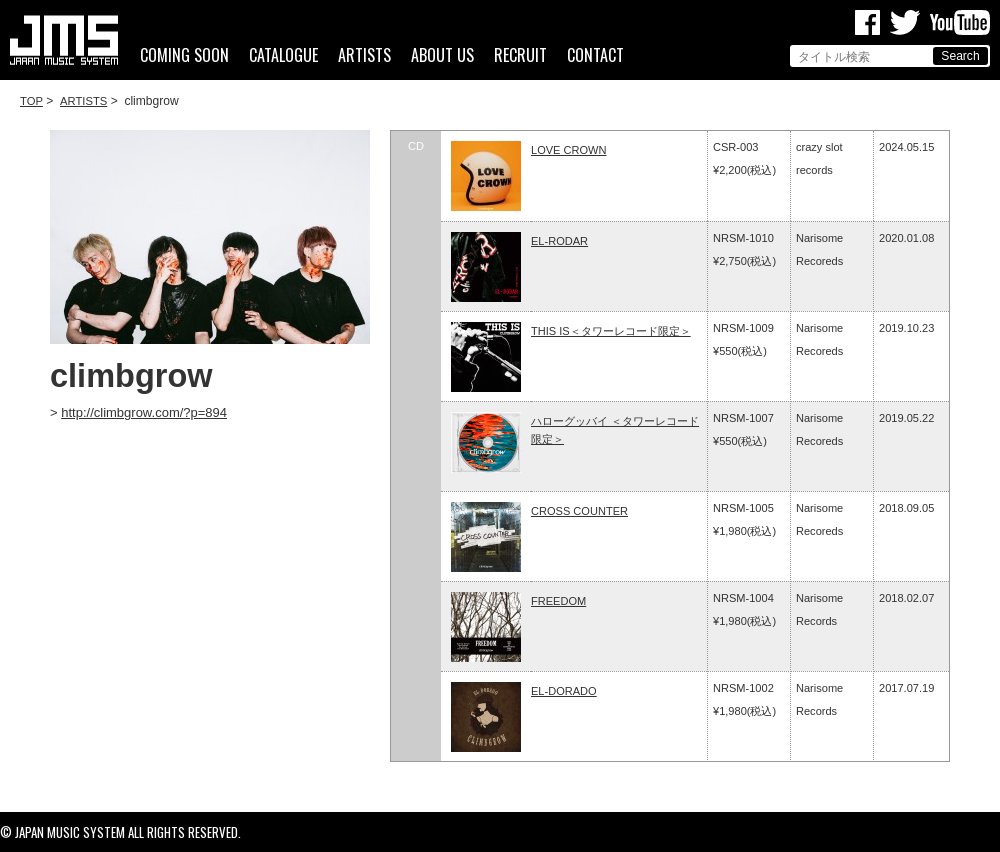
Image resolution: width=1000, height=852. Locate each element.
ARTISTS (364, 55)
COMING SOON (184, 55)
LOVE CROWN (569, 150)
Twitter (905, 22)
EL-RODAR (559, 241)
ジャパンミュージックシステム (64, 40)
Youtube (960, 22)
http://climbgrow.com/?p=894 (144, 412)
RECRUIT (520, 55)
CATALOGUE (283, 55)
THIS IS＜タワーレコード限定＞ (611, 331)
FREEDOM (558, 601)
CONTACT (595, 55)
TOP (31, 101)
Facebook (867, 22)
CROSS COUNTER (579, 511)
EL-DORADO (564, 691)
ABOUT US (442, 55)
